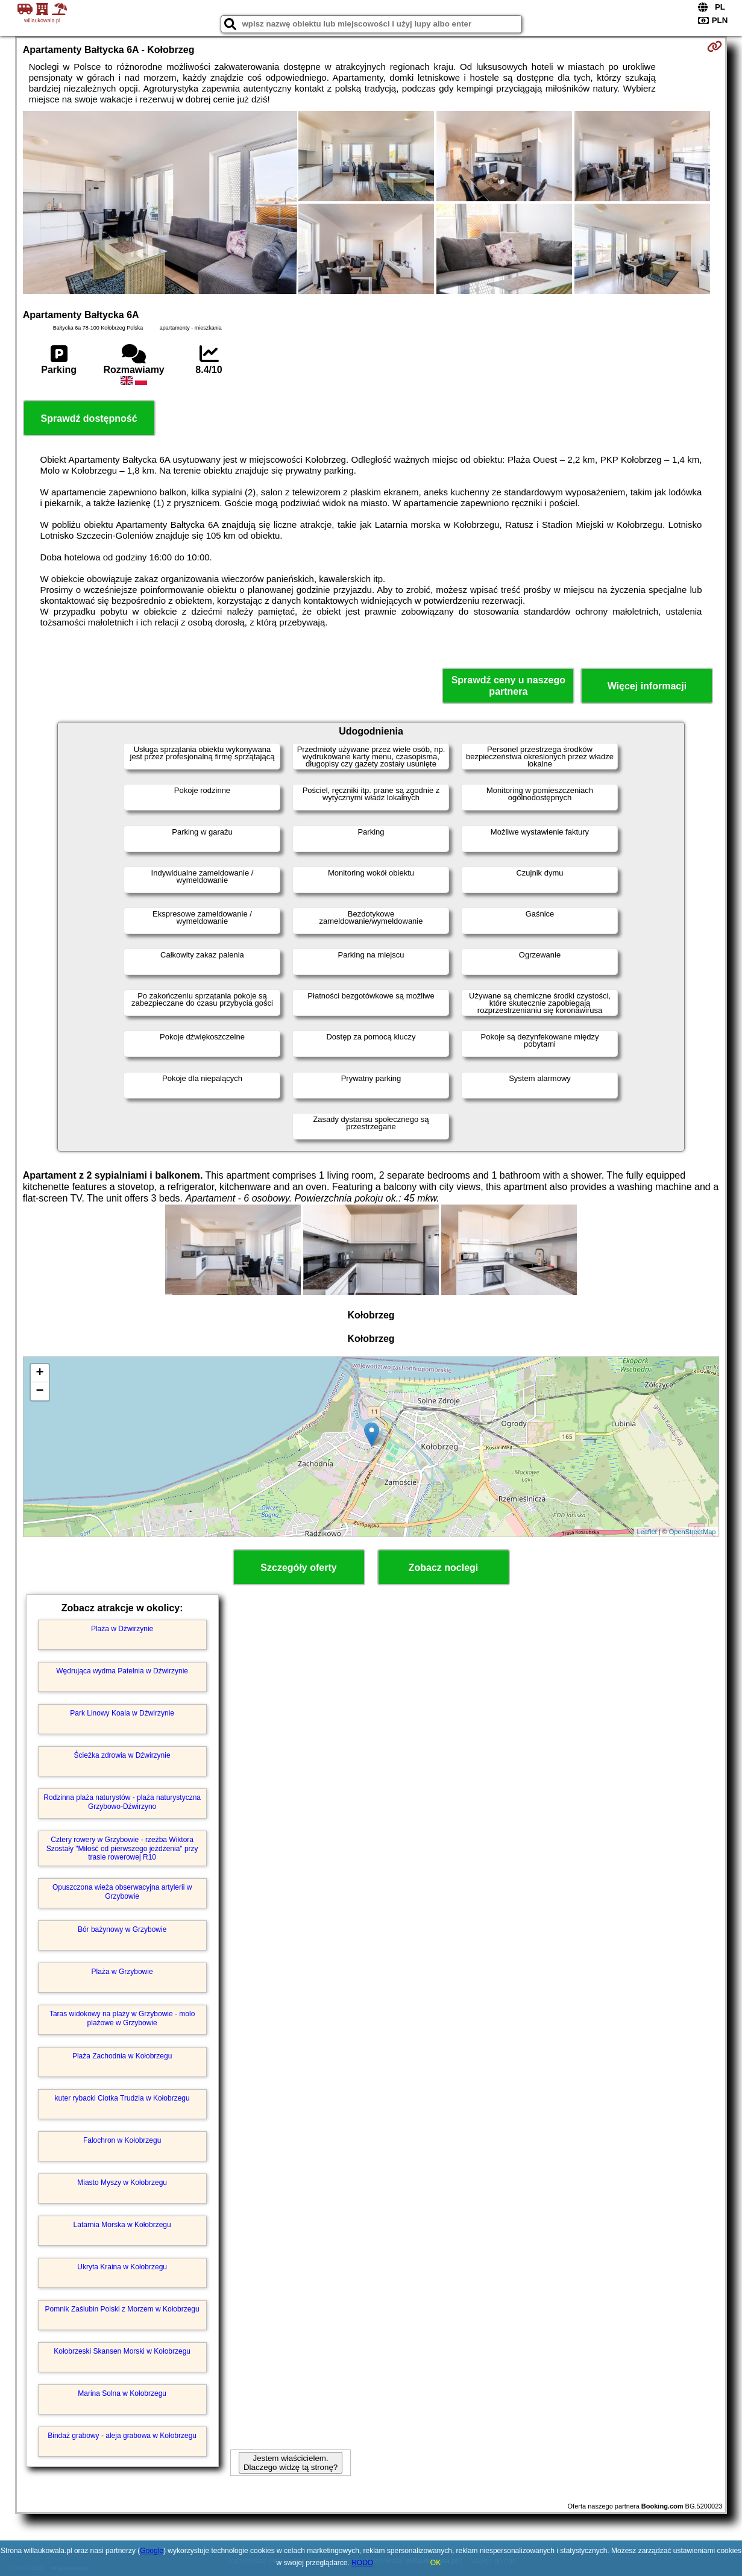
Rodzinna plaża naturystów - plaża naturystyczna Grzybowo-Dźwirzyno (122, 1801)
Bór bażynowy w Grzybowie (122, 1929)
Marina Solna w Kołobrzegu (122, 2393)
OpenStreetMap (692, 1531)
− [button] (40, 1391)
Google (151, 2550)
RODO (362, 2563)
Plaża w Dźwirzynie (122, 1629)
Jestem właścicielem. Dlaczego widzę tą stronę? (291, 2463)
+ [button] (40, 1373)
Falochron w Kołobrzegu (122, 2140)
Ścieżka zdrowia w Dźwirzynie (122, 1755)
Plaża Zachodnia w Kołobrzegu (122, 2056)
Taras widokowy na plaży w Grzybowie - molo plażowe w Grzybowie (122, 2018)
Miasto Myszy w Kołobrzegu (122, 2182)
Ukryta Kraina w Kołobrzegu (122, 2267)
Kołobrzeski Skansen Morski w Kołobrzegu (122, 2351)
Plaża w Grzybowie (122, 1971)
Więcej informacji (647, 686)
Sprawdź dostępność (89, 418)
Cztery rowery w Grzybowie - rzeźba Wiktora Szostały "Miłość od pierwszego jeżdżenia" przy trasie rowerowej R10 (122, 1848)
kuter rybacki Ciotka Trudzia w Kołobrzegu (122, 2098)
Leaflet (647, 1531)
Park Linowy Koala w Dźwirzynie (122, 1713)
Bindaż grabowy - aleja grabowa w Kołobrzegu (122, 2435)
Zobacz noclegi (444, 1567)
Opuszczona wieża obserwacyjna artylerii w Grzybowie (122, 1891)
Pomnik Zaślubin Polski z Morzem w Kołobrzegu (122, 2309)
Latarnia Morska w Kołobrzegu (122, 2224)
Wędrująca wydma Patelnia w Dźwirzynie (122, 1671)
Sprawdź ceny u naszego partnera (508, 686)
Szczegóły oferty (298, 1567)
